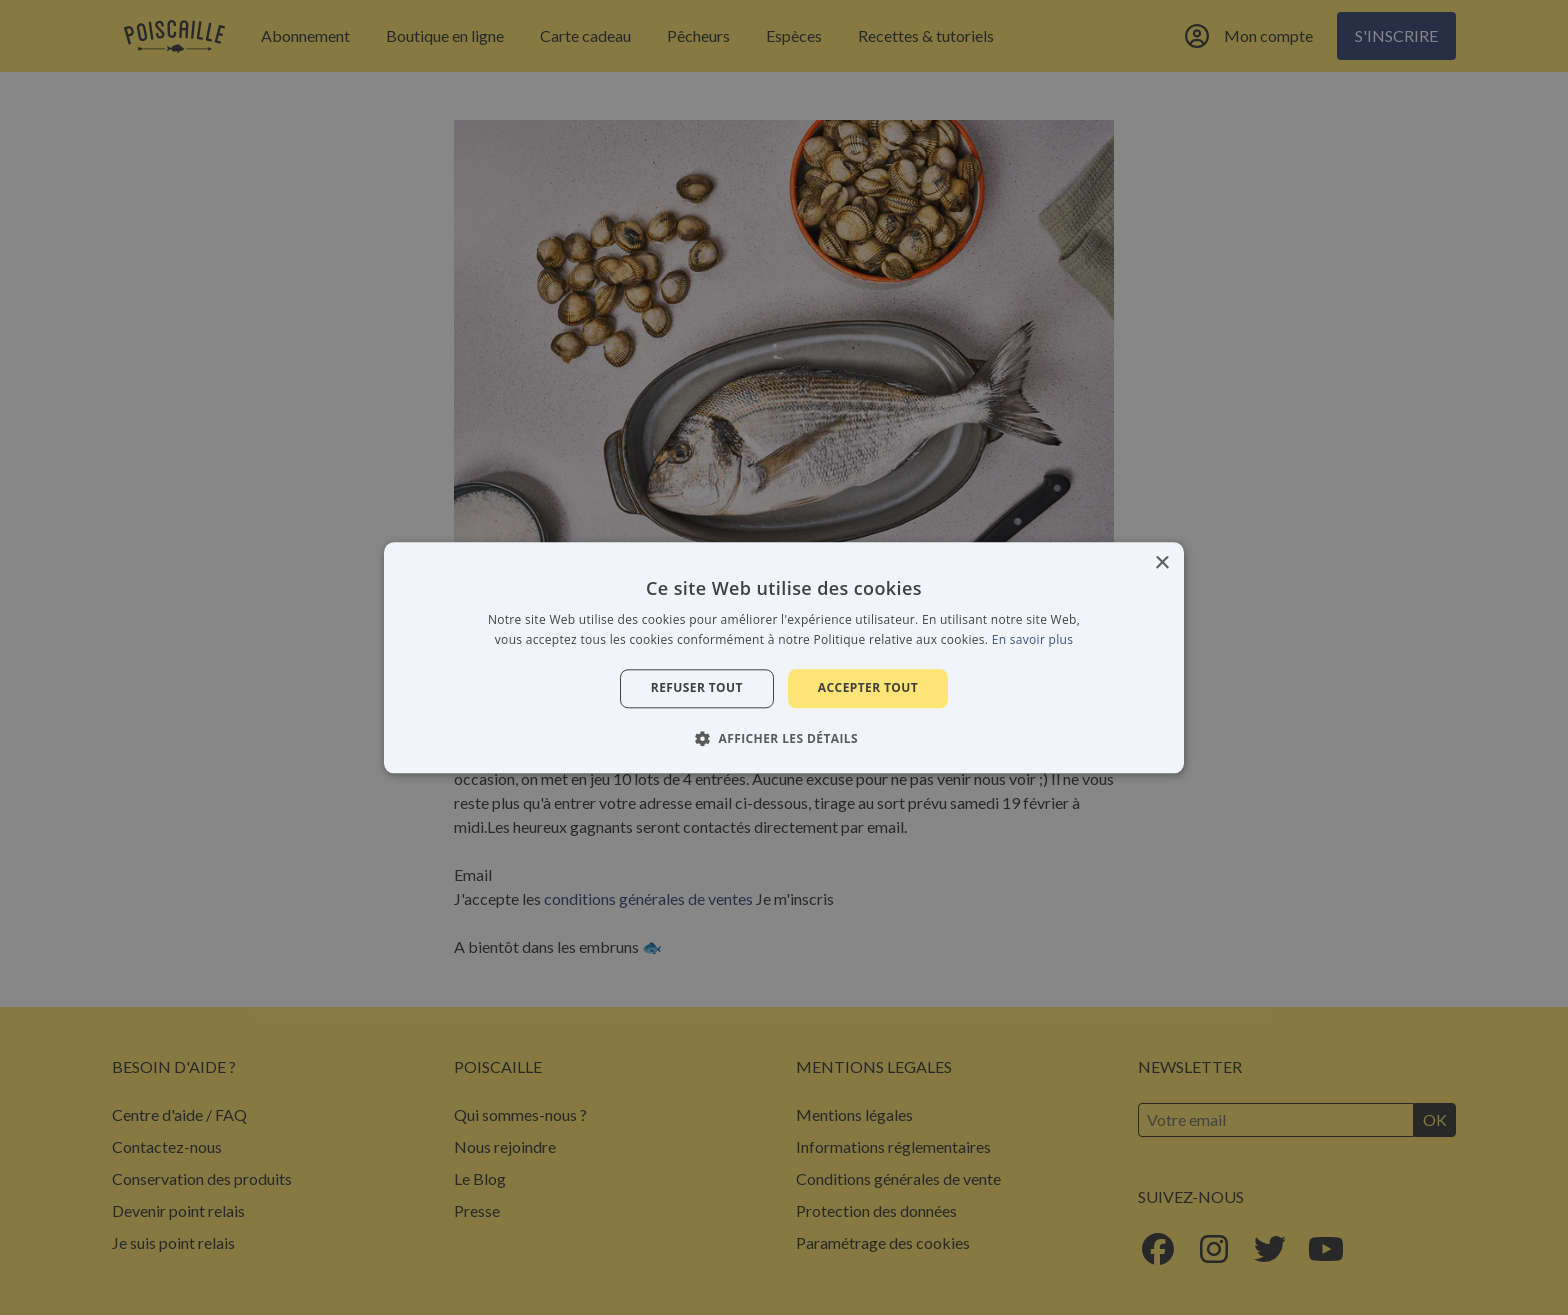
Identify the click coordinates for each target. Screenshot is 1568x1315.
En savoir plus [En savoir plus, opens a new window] (1032, 639)
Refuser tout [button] (697, 688)
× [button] (1161, 563)
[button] (784, 738)
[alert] (784, 657)
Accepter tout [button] (868, 688)
